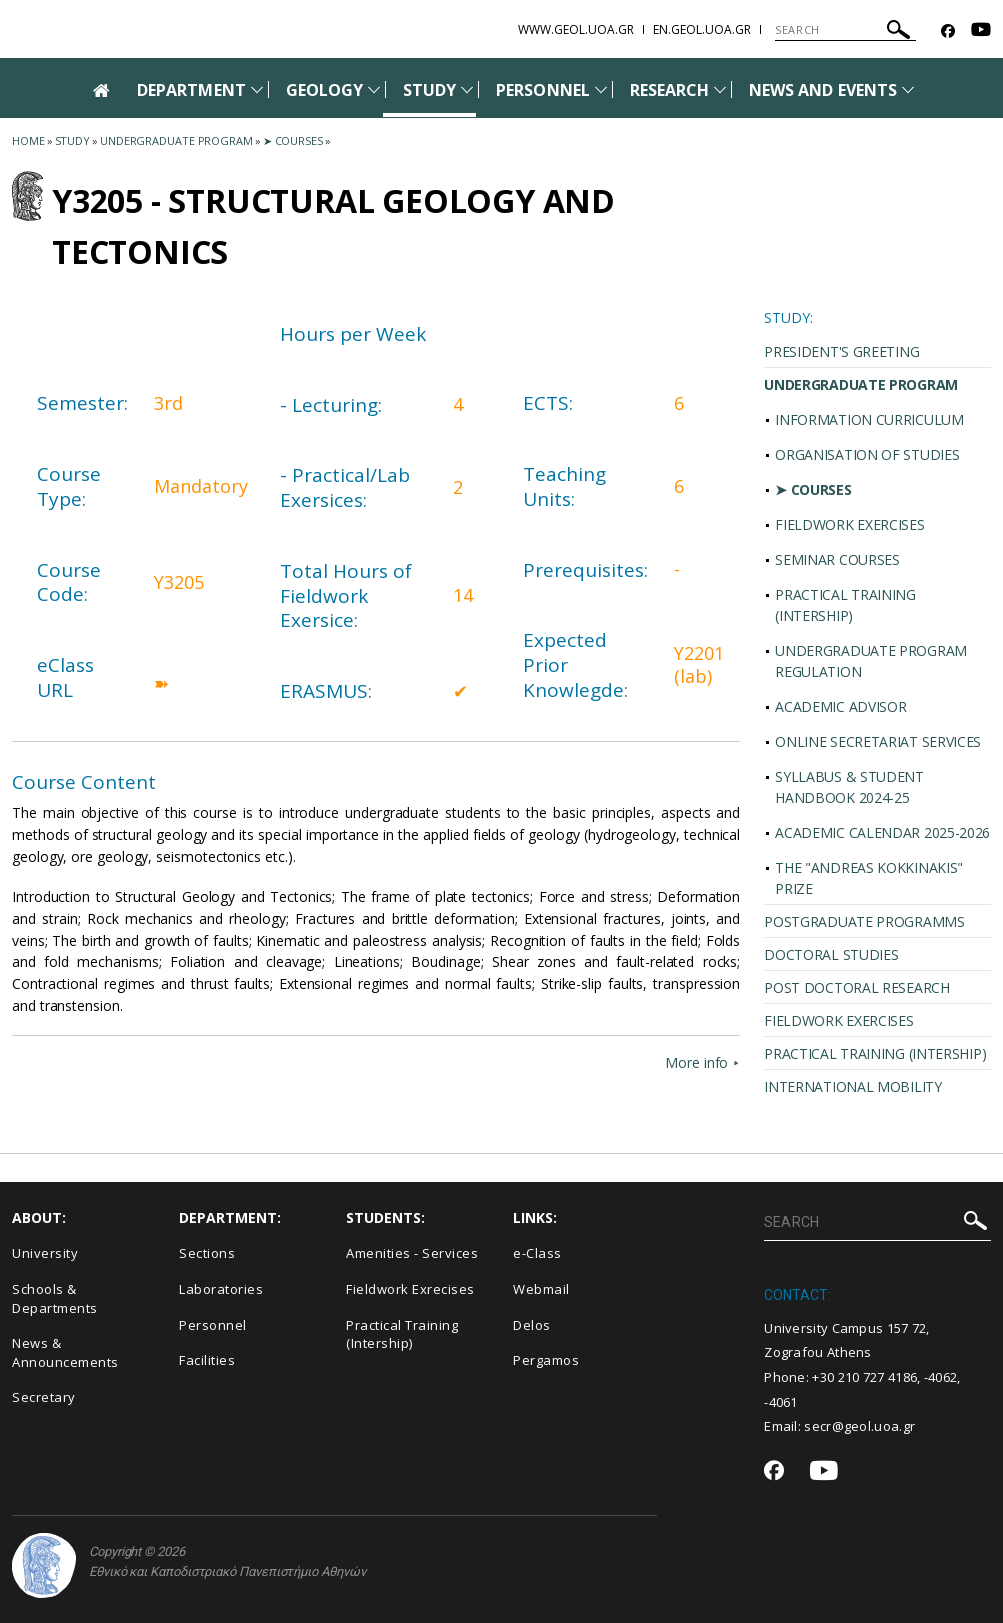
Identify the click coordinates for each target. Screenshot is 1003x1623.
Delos (532, 1325)
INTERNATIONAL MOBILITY (852, 1086)
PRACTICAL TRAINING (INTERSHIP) (845, 605)
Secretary (44, 1397)
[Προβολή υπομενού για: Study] (467, 89)
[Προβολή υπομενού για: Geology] (374, 89)
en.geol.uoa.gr (702, 29)
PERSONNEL (542, 90)
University (45, 1253)
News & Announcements (65, 1352)
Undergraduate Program (176, 140)
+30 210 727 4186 (864, 1377)
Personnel (213, 1325)
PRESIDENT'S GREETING (841, 351)
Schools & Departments (55, 1298)
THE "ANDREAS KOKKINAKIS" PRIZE (869, 878)
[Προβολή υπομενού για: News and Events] (908, 89)
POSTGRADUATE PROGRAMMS (864, 921)
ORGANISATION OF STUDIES (867, 454)
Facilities (207, 1360)
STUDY (429, 90)
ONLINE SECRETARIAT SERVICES (878, 741)
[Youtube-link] (981, 31)
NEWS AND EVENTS (823, 90)
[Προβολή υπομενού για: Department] (257, 89)
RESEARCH (669, 90)
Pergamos (546, 1360)
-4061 (781, 1402)
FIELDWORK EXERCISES (849, 524)
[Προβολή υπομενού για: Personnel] (601, 89)
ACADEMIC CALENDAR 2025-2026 (882, 832)
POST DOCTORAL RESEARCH (856, 987)
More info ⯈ (702, 1062)
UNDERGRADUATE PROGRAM (861, 384)
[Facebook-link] (948, 31)
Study (73, 140)
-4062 (941, 1377)
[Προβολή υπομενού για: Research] (720, 89)
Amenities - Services (412, 1253)
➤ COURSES (813, 489)
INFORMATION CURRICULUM (869, 419)
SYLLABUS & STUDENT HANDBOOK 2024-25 (849, 787)
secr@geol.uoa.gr (859, 1426)
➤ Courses (293, 140)
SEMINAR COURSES (837, 559)
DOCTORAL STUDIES (831, 954)
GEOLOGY (324, 90)
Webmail (541, 1289)
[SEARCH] (845, 30)
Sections (207, 1253)
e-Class (537, 1253)
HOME (28, 140)
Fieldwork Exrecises (410, 1289)
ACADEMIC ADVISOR (840, 706)
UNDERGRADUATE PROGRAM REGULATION (871, 661)
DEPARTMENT (191, 90)
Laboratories (221, 1289)
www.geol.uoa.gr (576, 29)
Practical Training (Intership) (402, 1334)
